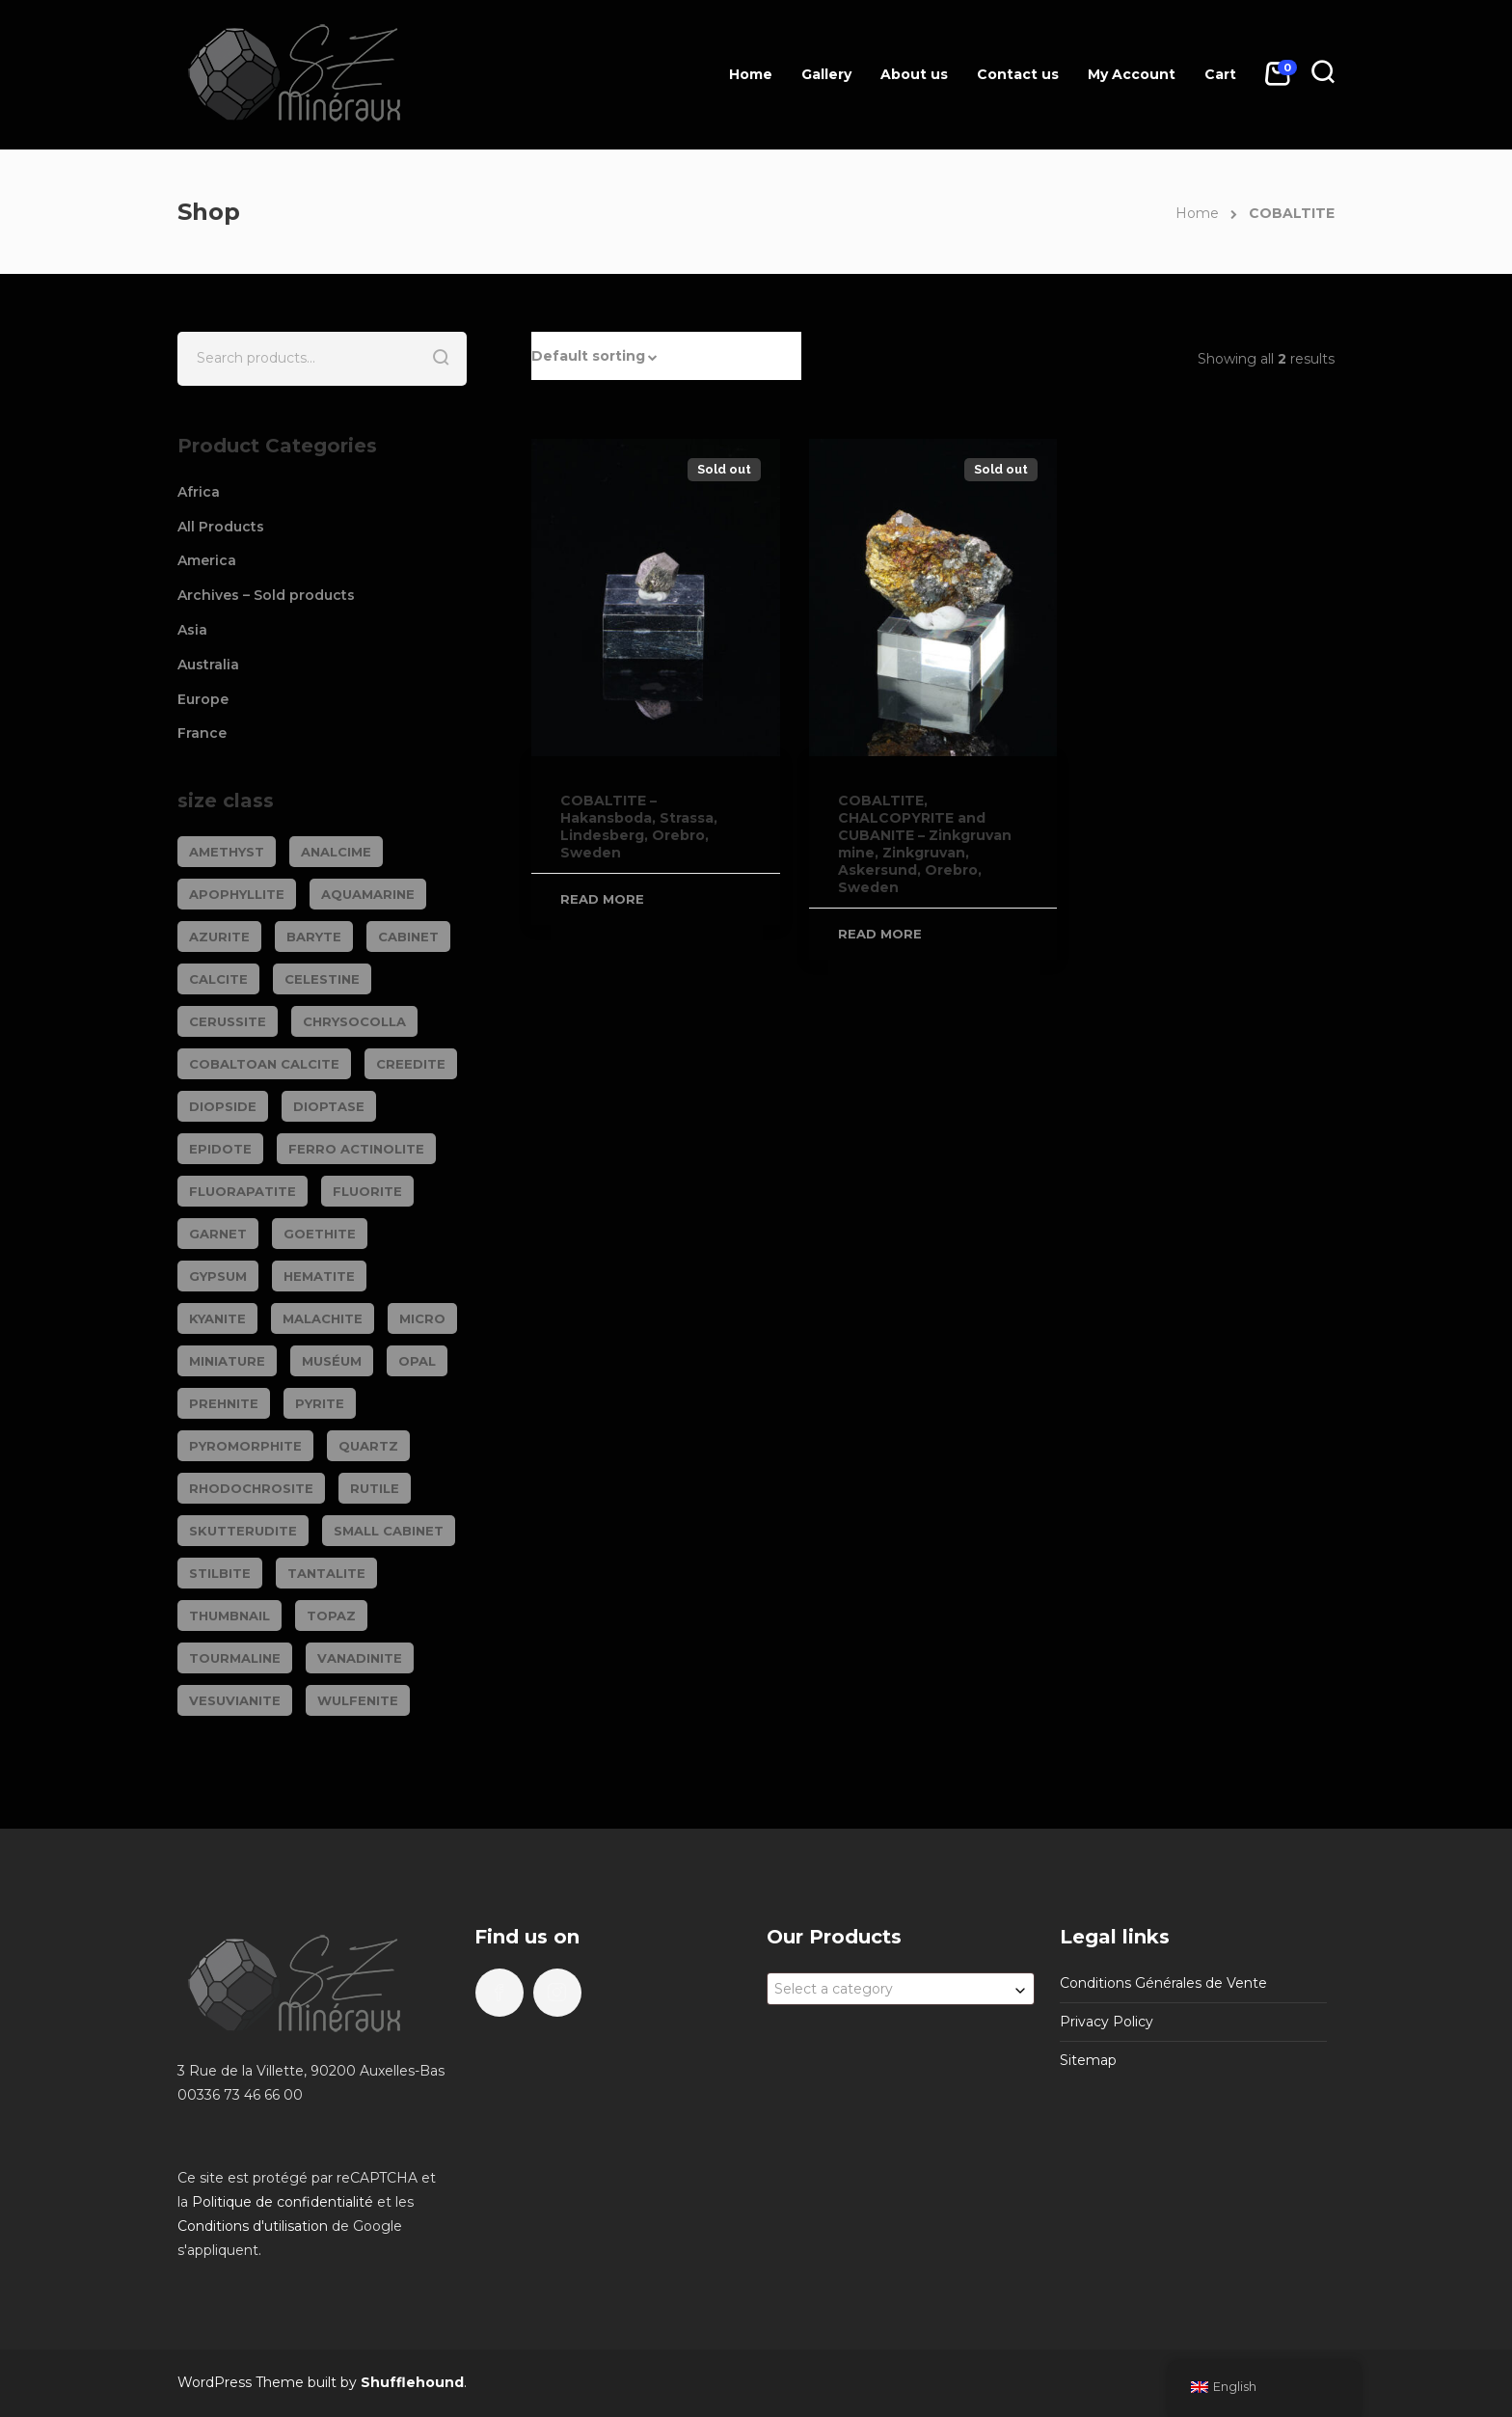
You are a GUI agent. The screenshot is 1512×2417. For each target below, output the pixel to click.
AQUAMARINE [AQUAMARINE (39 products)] (368, 894)
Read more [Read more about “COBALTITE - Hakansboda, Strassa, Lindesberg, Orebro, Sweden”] (602, 899)
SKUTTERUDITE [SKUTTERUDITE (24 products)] (243, 1530)
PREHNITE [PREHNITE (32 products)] (223, 1403)
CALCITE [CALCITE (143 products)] (218, 979)
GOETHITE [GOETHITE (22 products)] (320, 1233)
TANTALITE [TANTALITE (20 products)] (326, 1573)
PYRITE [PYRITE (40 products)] (319, 1403)
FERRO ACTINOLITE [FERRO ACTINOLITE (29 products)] (356, 1148)
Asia (192, 629)
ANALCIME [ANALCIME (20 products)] (336, 851)
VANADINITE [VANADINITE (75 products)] (359, 1658)
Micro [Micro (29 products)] (422, 1318)
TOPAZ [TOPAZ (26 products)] (331, 1615)
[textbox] (901, 1988)
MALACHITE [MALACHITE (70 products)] (323, 1318)
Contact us (1018, 74)
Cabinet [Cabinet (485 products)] (408, 936)
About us (914, 74)
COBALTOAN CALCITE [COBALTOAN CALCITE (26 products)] (264, 1064)
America (206, 560)
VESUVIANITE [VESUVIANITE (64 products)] (235, 1700)
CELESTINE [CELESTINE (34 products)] (322, 979)
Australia (208, 664)
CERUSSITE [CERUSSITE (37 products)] (227, 1021)
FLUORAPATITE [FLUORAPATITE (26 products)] (242, 1191)
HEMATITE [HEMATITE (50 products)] (319, 1276)
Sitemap (1088, 2060)
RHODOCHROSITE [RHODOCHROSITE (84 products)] (251, 1488)
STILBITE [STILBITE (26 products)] (220, 1573)
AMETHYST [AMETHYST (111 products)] (226, 851)
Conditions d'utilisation (252, 2226)
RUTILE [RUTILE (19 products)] (374, 1488)
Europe (203, 699)
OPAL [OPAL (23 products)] (417, 1361)
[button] (666, 356)
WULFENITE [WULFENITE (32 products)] (357, 1700)
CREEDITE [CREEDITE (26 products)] (411, 1064)
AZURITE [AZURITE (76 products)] (219, 936)
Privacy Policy (1106, 2021)
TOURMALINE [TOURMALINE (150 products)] (235, 1658)
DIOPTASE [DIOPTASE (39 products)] (328, 1106)
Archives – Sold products (266, 595)
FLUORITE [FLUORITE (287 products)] (367, 1191)
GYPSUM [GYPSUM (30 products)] (218, 1276)
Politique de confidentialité (282, 2202)
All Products (220, 526)
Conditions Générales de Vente (1163, 1983)
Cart (1220, 74)
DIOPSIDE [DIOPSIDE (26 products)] (222, 1106)
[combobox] (901, 1988)
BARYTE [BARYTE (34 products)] (313, 936)
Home (750, 74)
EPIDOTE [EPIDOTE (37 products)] (220, 1148)
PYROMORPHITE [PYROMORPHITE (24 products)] (245, 1445)
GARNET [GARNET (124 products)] (218, 1233)
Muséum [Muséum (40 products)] (332, 1361)
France (202, 733)
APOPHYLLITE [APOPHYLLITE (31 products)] (236, 894)
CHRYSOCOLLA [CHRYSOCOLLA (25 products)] (354, 1021)
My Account (1131, 74)
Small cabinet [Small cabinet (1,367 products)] (389, 1530)
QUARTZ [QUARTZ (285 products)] (368, 1445)
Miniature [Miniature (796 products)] (227, 1361)
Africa (198, 492)
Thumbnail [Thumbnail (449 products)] (229, 1615)
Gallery (826, 74)
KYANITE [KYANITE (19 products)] (217, 1318)
